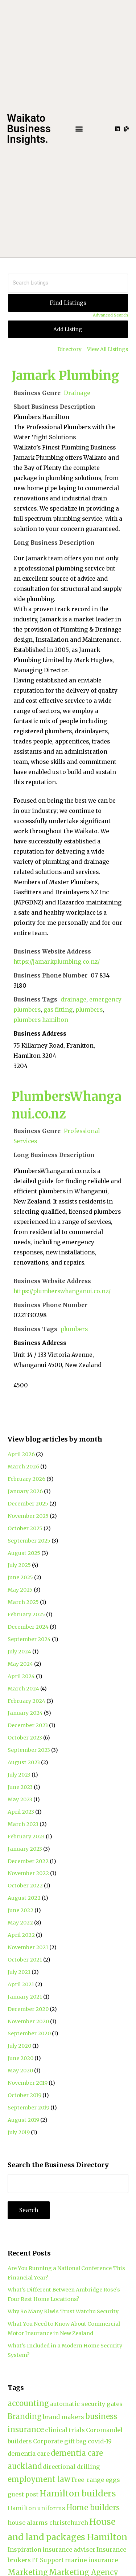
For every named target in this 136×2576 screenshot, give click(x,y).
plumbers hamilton (40, 1019)
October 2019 (24, 2095)
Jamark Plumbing (65, 375)
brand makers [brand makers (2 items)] (63, 2416)
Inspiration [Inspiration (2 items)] (24, 2549)
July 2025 (19, 1565)
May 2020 (20, 2070)
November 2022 (28, 1873)
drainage (73, 999)
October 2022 (25, 1885)
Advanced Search (110, 315)
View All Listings (107, 349)
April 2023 (21, 1812)
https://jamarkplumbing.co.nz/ (56, 961)
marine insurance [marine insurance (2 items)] (91, 2560)
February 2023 (26, 1836)
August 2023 (24, 1762)
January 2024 (25, 1713)
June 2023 (20, 1787)
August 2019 (23, 2120)
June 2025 (20, 1577)
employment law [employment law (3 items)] (39, 2479)
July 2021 (19, 1972)
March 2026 (23, 1466)
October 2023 (25, 1737)
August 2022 (24, 1898)
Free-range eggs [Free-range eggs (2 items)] (95, 2479)
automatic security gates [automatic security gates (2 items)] (86, 2403)
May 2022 (20, 1922)
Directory (69, 349)
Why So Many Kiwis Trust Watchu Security (63, 2311)
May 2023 (20, 1799)
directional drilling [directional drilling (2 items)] (71, 2466)
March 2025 (23, 1602)
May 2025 (20, 1590)
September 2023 (29, 1750)
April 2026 (21, 1454)
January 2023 (25, 1849)
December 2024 (28, 1627)
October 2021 (25, 1959)
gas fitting (58, 1009)
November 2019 (28, 2083)
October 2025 (25, 1528)
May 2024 (20, 1664)
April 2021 (21, 1984)
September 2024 (29, 1639)
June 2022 (20, 1910)
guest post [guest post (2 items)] (23, 2494)
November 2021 (28, 1947)
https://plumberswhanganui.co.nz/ (62, 1291)
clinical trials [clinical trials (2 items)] (65, 2430)
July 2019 (19, 2132)
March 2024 (23, 1688)
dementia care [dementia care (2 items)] (29, 2453)
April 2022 (21, 1935)
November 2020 (28, 2021)
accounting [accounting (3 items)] (28, 2403)
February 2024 (26, 1701)
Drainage (77, 393)
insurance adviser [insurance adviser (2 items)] (68, 2549)
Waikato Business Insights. (29, 128)
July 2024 (19, 1651)
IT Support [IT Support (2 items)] (48, 2560)
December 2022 (28, 1861)
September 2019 (28, 2107)
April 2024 (21, 1676)
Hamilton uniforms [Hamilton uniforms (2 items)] (36, 2508)
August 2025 (24, 1553)
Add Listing (67, 329)
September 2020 (29, 2033)
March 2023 (23, 1824)
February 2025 (26, 1614)
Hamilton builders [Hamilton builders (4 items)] (78, 2493)
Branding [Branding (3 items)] (25, 2416)
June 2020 (20, 2058)
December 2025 (28, 1503)
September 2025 (29, 1540)
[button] (79, 129)
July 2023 (19, 1774)
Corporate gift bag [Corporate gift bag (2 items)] (60, 2441)
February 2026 (26, 1479)
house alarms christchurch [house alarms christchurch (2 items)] (48, 2522)
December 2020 (28, 2009)
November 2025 (28, 1516)
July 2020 (19, 2046)
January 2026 (25, 1491)
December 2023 (28, 1725)
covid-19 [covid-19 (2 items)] (100, 2441)
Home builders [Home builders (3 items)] (93, 2507)
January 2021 (25, 1997)
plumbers (89, 1009)
